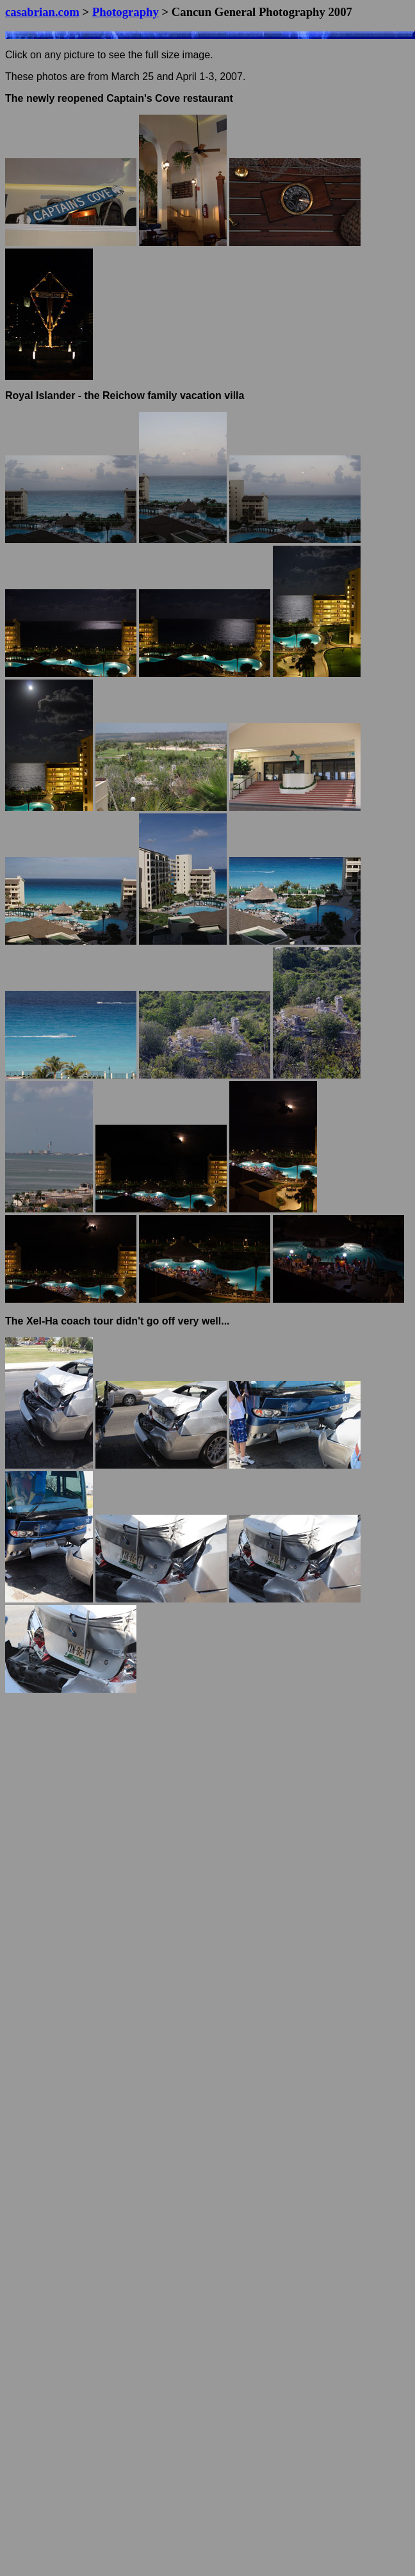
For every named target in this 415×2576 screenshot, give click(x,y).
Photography (125, 12)
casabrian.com (42, 12)
